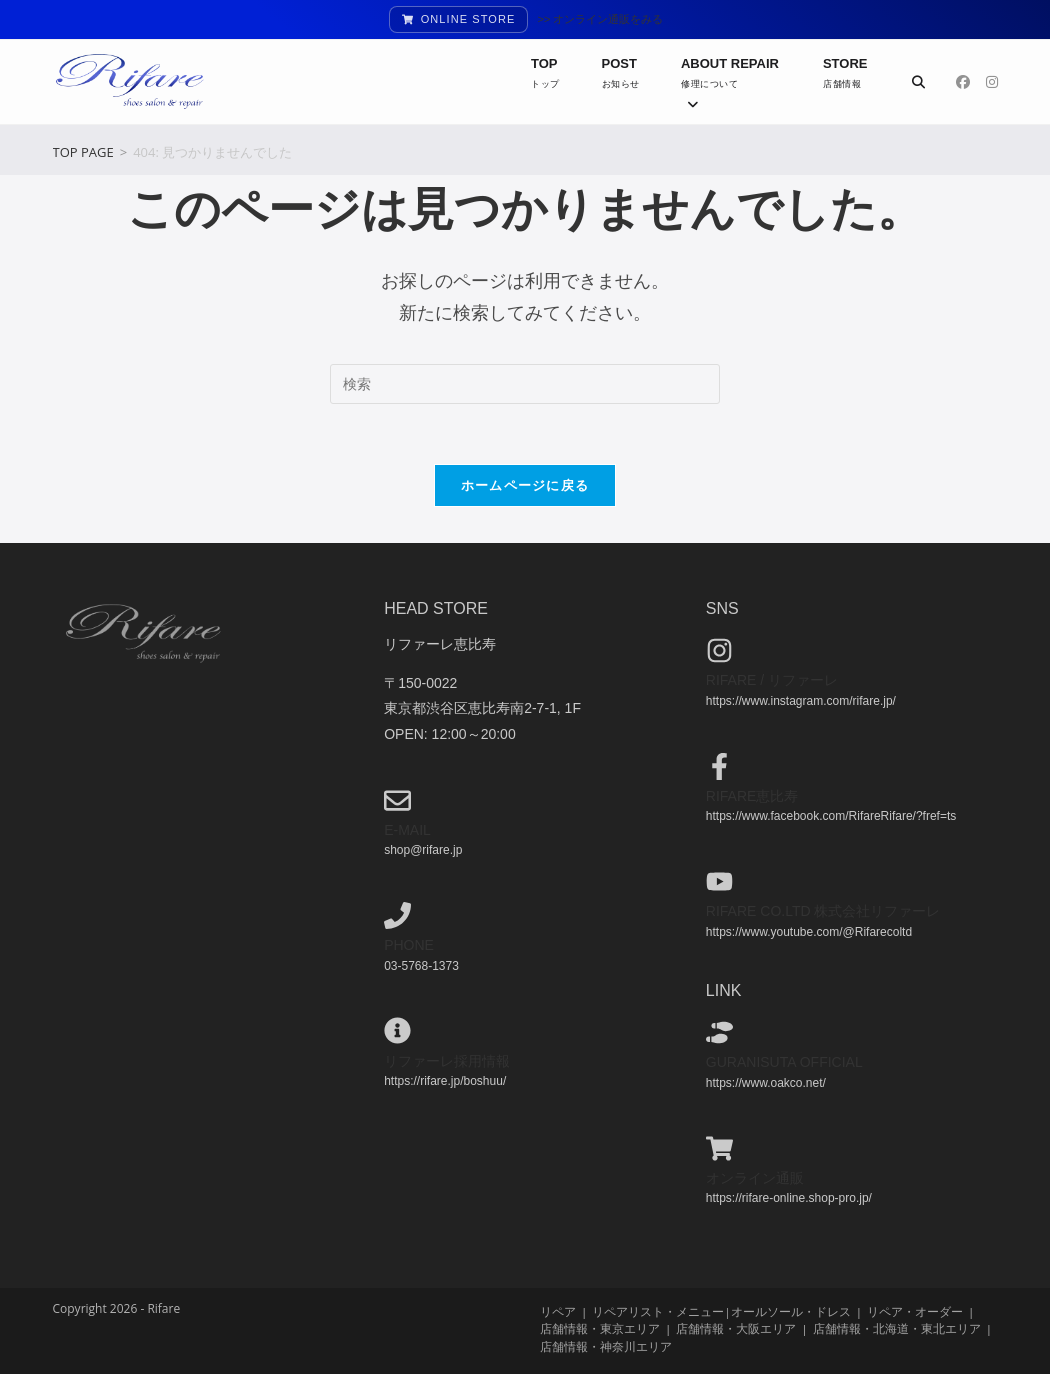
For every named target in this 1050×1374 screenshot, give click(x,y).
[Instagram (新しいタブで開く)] (992, 82)
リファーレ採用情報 (447, 1060)
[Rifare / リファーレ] (719, 650)
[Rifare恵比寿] (719, 765)
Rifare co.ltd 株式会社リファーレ (823, 911)
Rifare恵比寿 (752, 795)
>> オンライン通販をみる (601, 19)
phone (409, 945)
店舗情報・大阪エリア (736, 1328)
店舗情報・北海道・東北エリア (897, 1328)
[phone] (397, 915)
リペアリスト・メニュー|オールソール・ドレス (721, 1311)
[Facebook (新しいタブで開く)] (963, 82)
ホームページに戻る (525, 485)
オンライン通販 (755, 1177)
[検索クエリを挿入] (525, 384)
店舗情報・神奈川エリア (606, 1345)
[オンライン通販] (719, 1147)
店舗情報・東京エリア (600, 1328)
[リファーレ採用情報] (397, 1030)
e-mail (407, 829)
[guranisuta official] (719, 1032)
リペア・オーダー (915, 1311)
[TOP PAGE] (83, 152)
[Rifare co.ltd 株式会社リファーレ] (719, 880)
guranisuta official (784, 1062)
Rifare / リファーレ (772, 680)
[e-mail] (397, 799)
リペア (558, 1311)
